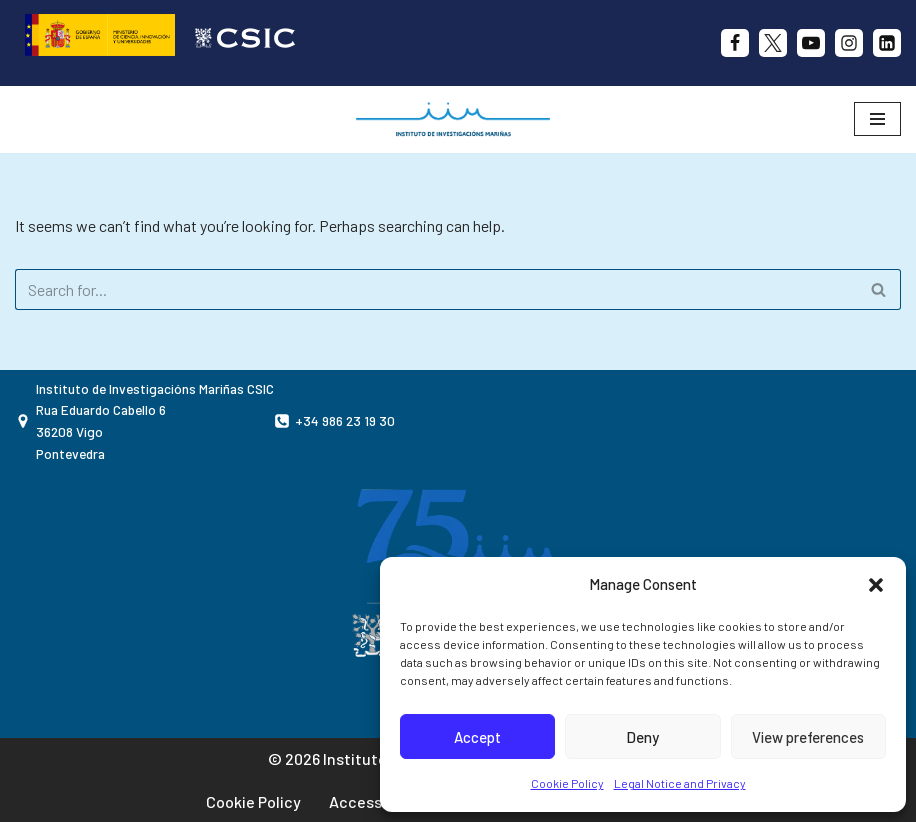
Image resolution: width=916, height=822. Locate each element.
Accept (477, 737)
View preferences (808, 737)
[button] (876, 585)
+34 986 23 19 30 (345, 420)
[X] (773, 43)
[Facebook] (735, 43)
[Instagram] (849, 43)
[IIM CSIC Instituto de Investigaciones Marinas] (458, 119)
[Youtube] (811, 43)
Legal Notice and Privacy (680, 783)
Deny (642, 737)
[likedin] (887, 43)
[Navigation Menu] (877, 119)
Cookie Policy (567, 783)
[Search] (435, 289)
